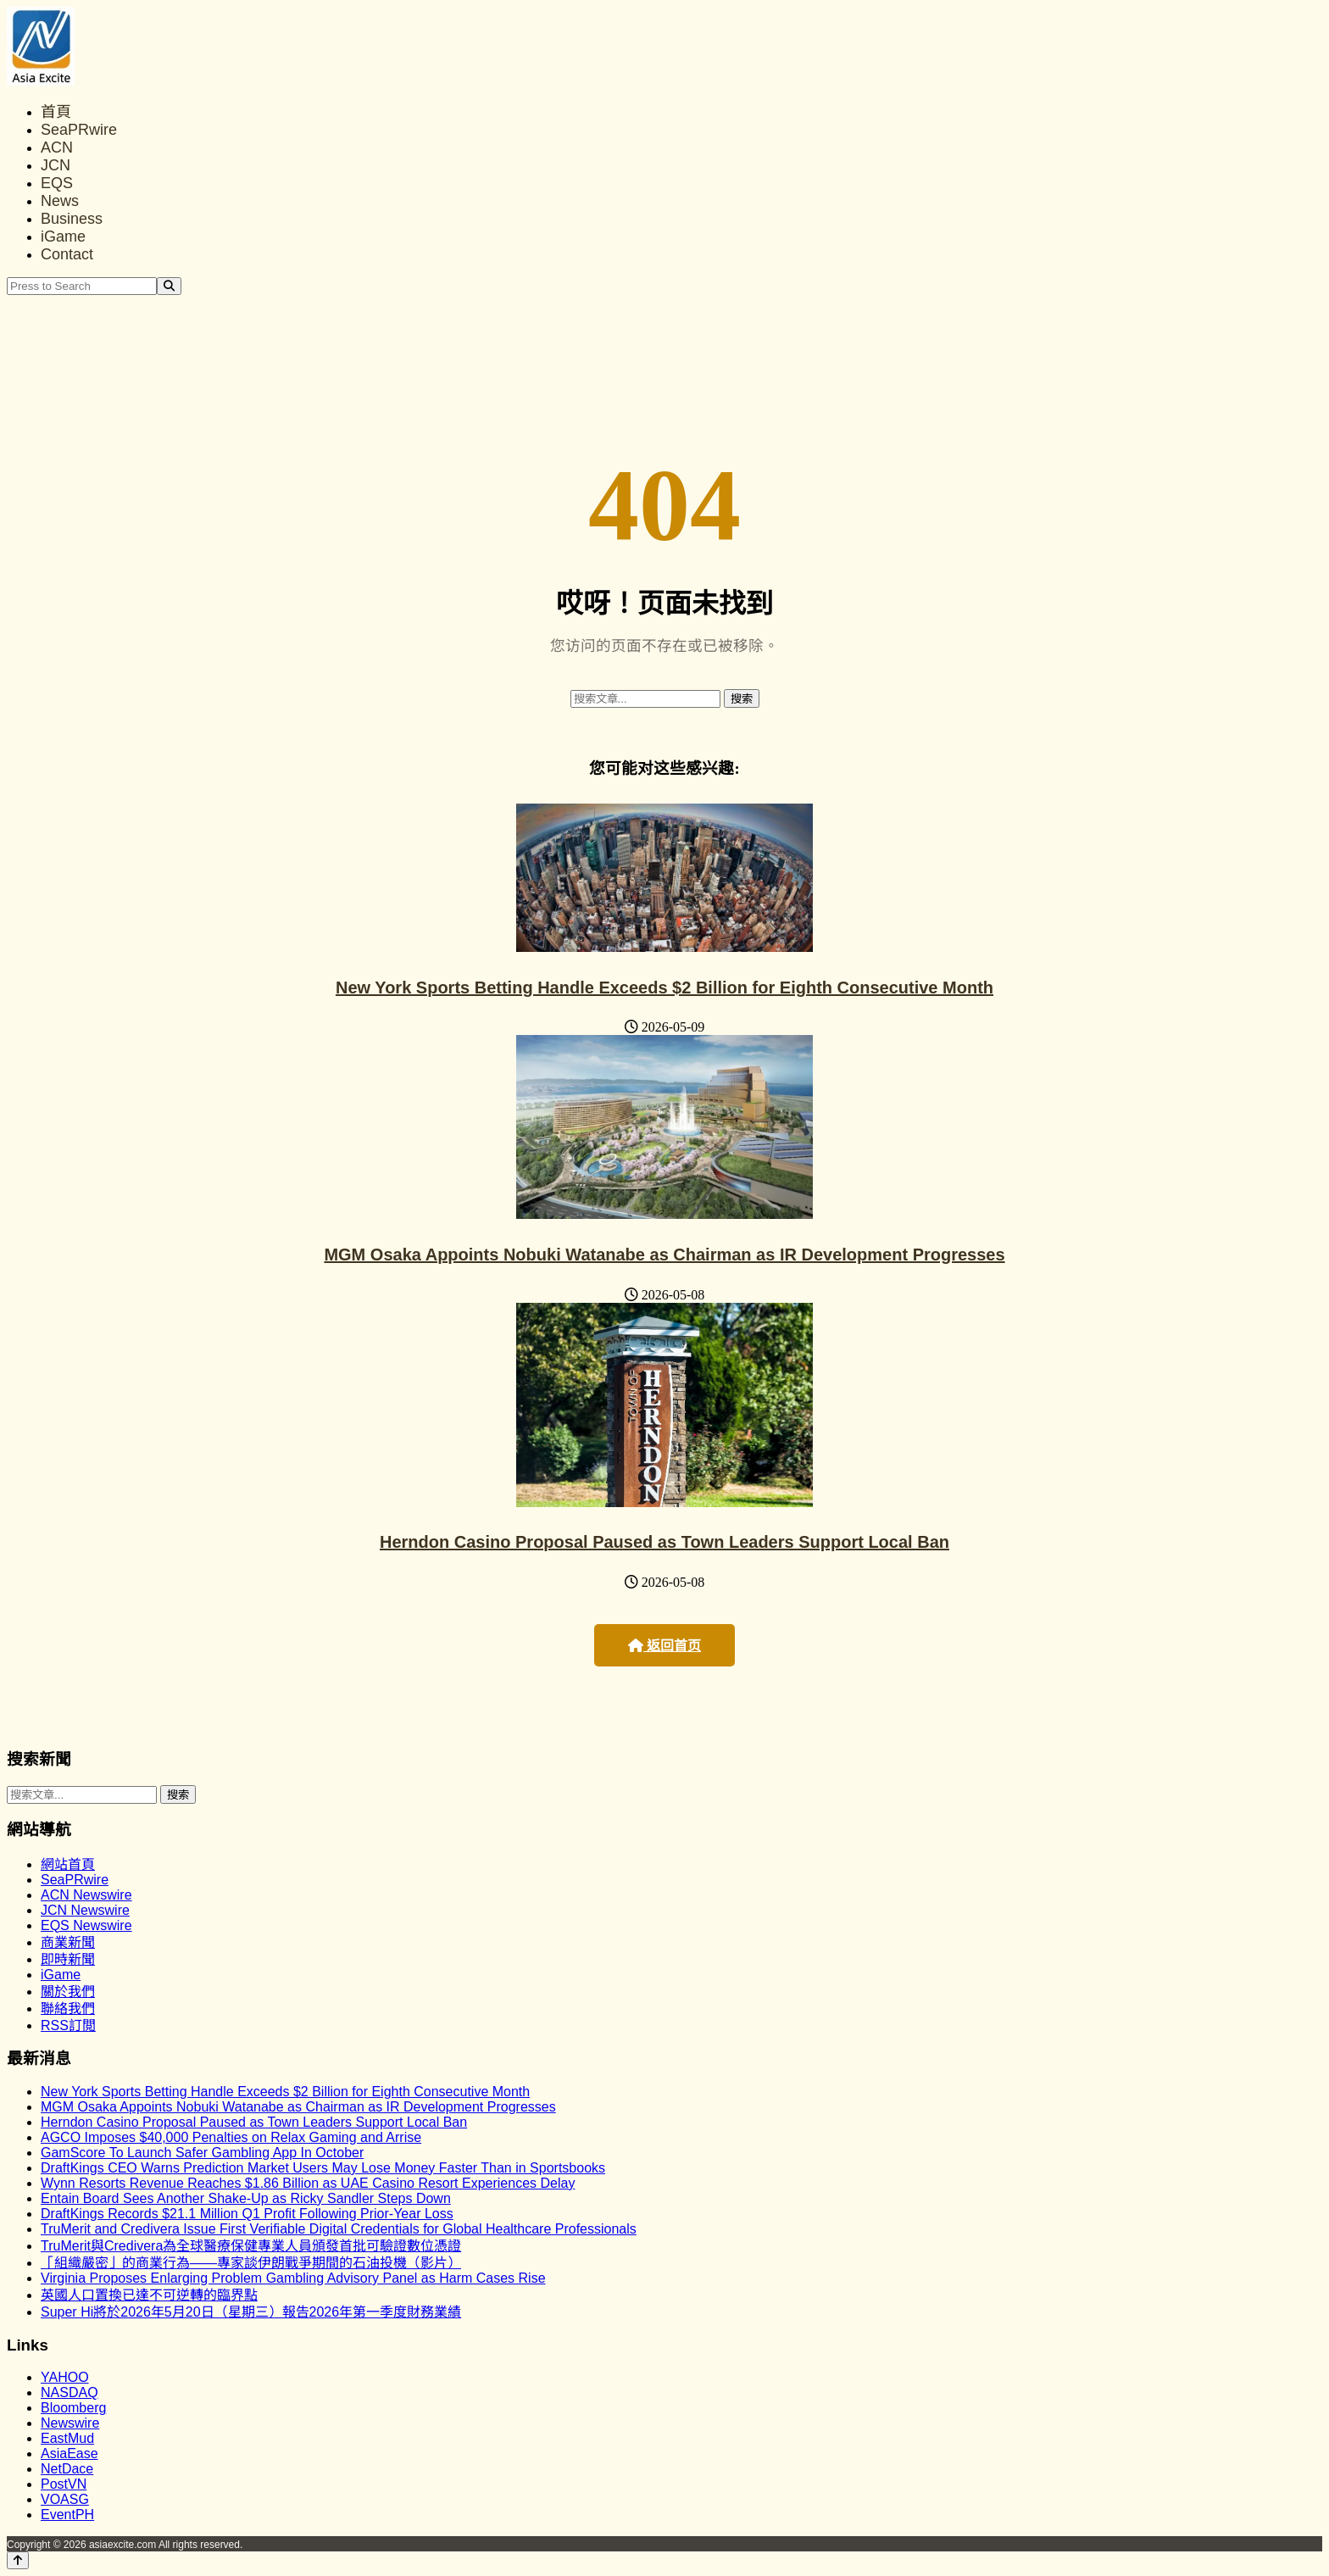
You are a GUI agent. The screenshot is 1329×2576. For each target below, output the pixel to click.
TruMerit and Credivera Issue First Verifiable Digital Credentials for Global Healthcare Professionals (339, 2229)
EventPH (67, 2514)
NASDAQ (69, 2392)
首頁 (56, 111)
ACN (57, 147)
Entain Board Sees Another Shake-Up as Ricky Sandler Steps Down (246, 2198)
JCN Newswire (85, 1910)
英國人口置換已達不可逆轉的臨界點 (149, 2295)
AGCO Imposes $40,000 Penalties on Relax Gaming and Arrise (231, 2137)
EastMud (67, 2438)
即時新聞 (68, 1959)
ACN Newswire (86, 1895)
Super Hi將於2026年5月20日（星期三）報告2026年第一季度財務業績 (251, 2312)
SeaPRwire (79, 129)
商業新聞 (68, 1942)
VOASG (65, 2499)
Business (72, 218)
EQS (57, 183)
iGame (63, 236)
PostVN (63, 2484)
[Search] (169, 286)
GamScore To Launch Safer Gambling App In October (202, 2152)
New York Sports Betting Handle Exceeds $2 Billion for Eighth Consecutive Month (664, 987)
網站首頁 (68, 1864)
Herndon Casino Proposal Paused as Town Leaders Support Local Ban (664, 1542)
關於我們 (68, 1991)
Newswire (70, 2423)
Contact (67, 254)
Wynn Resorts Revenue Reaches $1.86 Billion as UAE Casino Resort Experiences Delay (308, 2183)
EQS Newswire (86, 1925)
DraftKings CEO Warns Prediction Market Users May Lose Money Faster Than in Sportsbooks (323, 2168)
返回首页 (664, 1646)
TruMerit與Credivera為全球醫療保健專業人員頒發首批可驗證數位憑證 (251, 2246)
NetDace (67, 2469)
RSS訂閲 (68, 2025)
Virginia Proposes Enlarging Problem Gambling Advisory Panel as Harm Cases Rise (293, 2278)
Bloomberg (73, 2408)
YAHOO (65, 2377)
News (60, 200)
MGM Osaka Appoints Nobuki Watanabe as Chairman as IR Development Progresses (664, 1254)
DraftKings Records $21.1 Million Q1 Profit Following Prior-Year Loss (247, 2213)
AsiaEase (69, 2453)
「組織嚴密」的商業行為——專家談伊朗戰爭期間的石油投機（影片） (251, 2263)
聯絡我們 (68, 2008)
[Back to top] (18, 2560)
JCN (55, 165)
